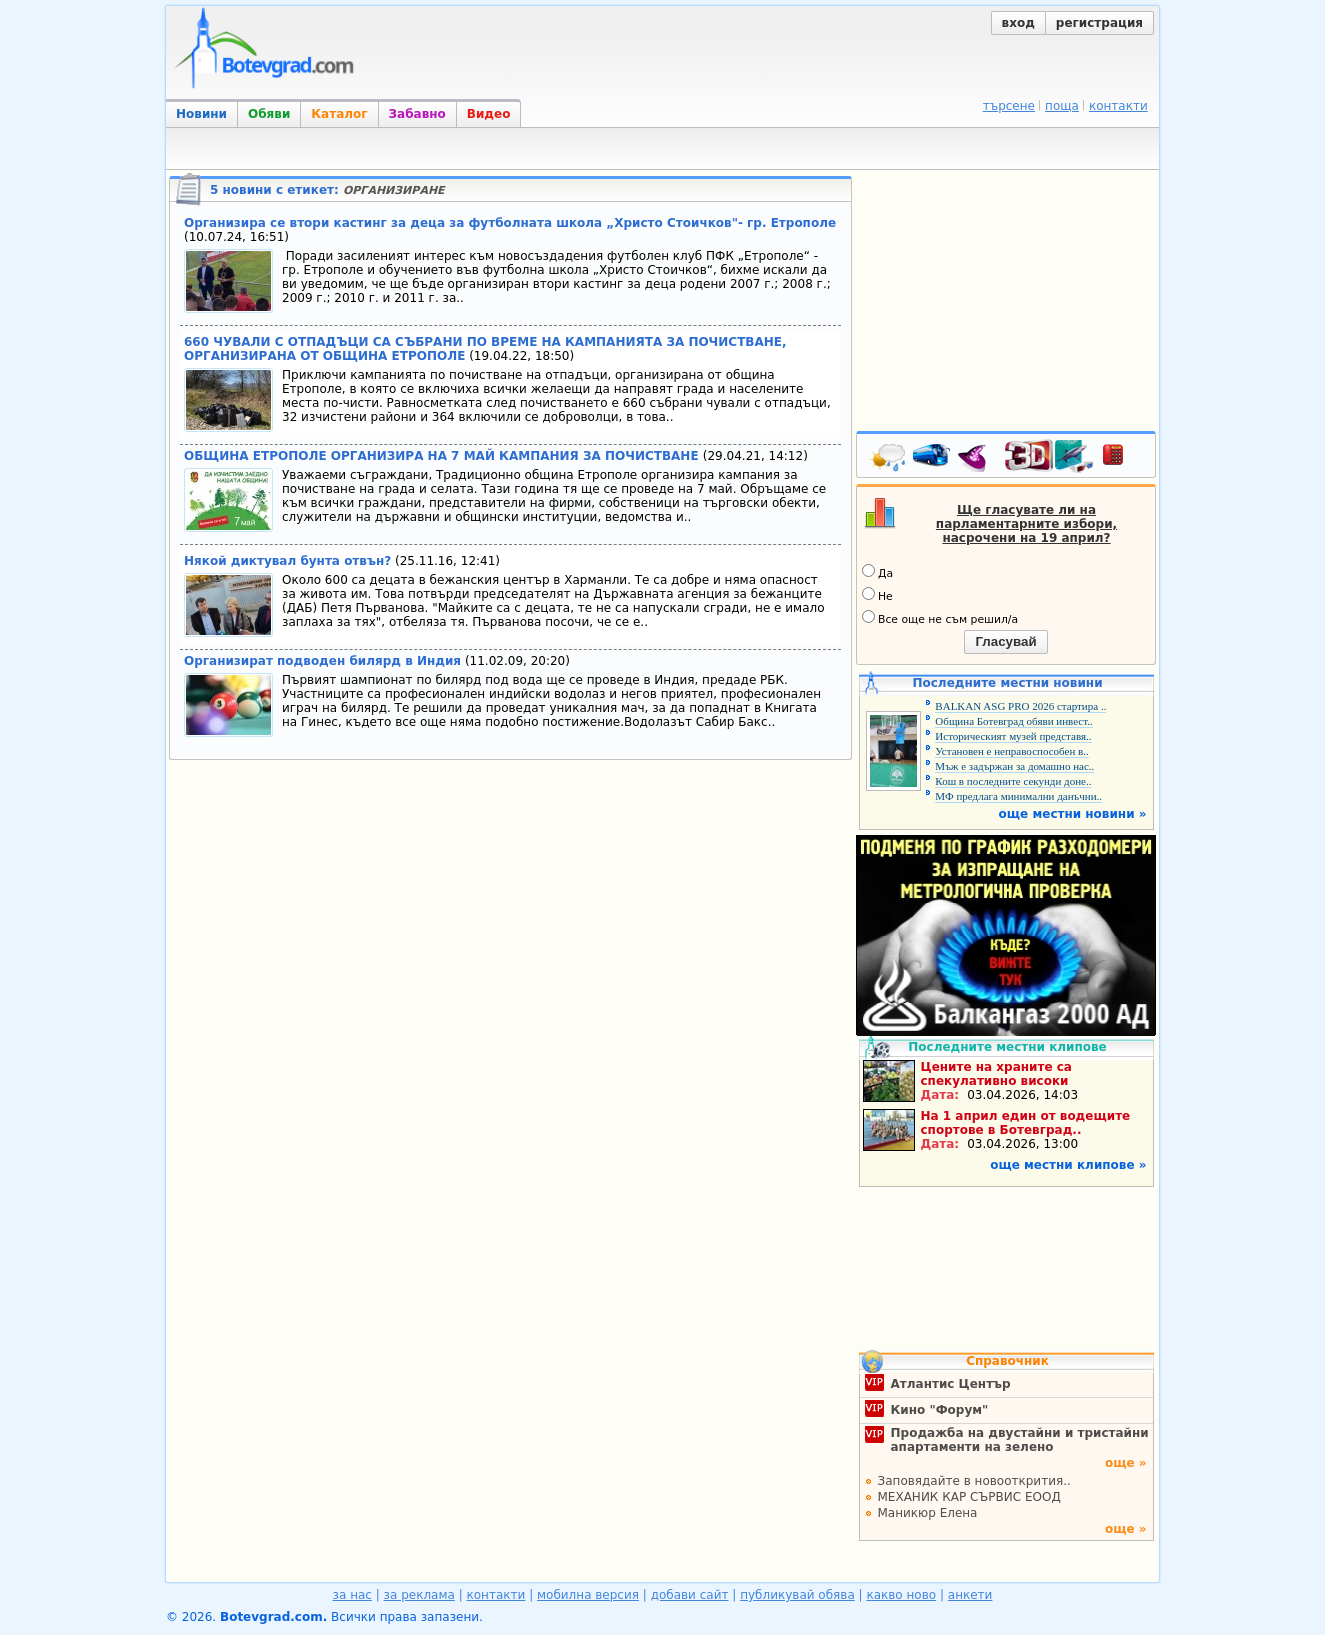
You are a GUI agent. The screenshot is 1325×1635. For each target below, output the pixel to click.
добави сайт (690, 1595)
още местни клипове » (1068, 1165)
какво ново (901, 1595)
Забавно (417, 114)
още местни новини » (1073, 814)
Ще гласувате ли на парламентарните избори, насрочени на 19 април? (1026, 524)
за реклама (419, 1595)
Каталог (339, 114)
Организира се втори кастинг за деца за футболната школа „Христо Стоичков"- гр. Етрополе (510, 223)
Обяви (269, 114)
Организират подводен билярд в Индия (322, 661)
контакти (1118, 106)
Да (877, 572)
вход (1018, 23)
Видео (489, 114)
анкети (970, 1595)
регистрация (1099, 23)
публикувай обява (797, 1595)
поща (1062, 106)
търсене (1009, 106)
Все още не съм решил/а (940, 618)
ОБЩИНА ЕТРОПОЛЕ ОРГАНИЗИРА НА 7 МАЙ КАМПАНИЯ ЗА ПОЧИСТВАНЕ (443, 456)
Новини (201, 114)
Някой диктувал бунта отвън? (287, 561)
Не (877, 595)
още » (1126, 1463)
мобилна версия (588, 1595)
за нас (352, 1595)
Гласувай (1005, 641)
